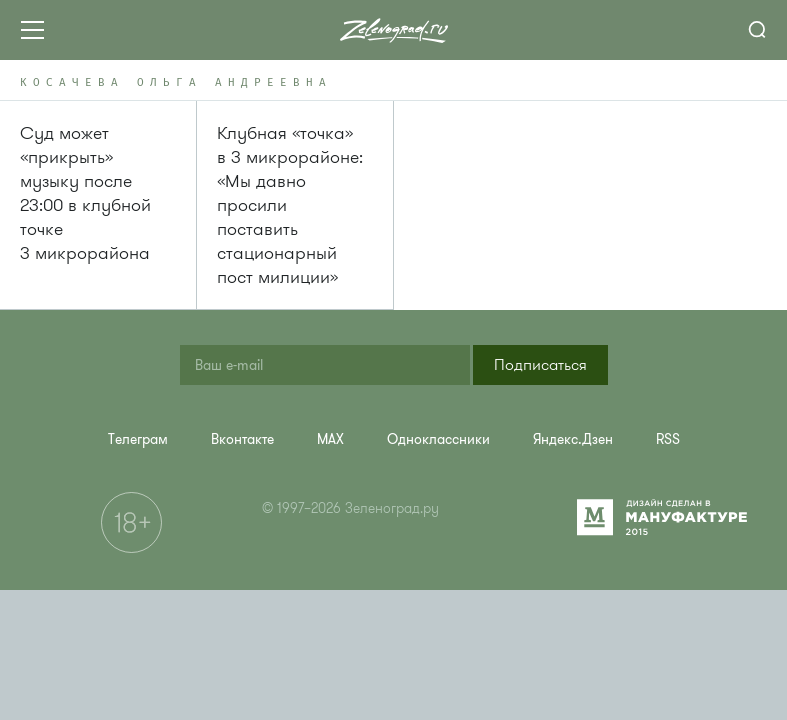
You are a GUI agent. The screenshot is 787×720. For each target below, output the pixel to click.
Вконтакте (242, 439)
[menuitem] (138, 439)
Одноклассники (438, 439)
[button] (540, 365)
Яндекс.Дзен (573, 439)
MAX (330, 439)
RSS (668, 439)
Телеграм (138, 439)
